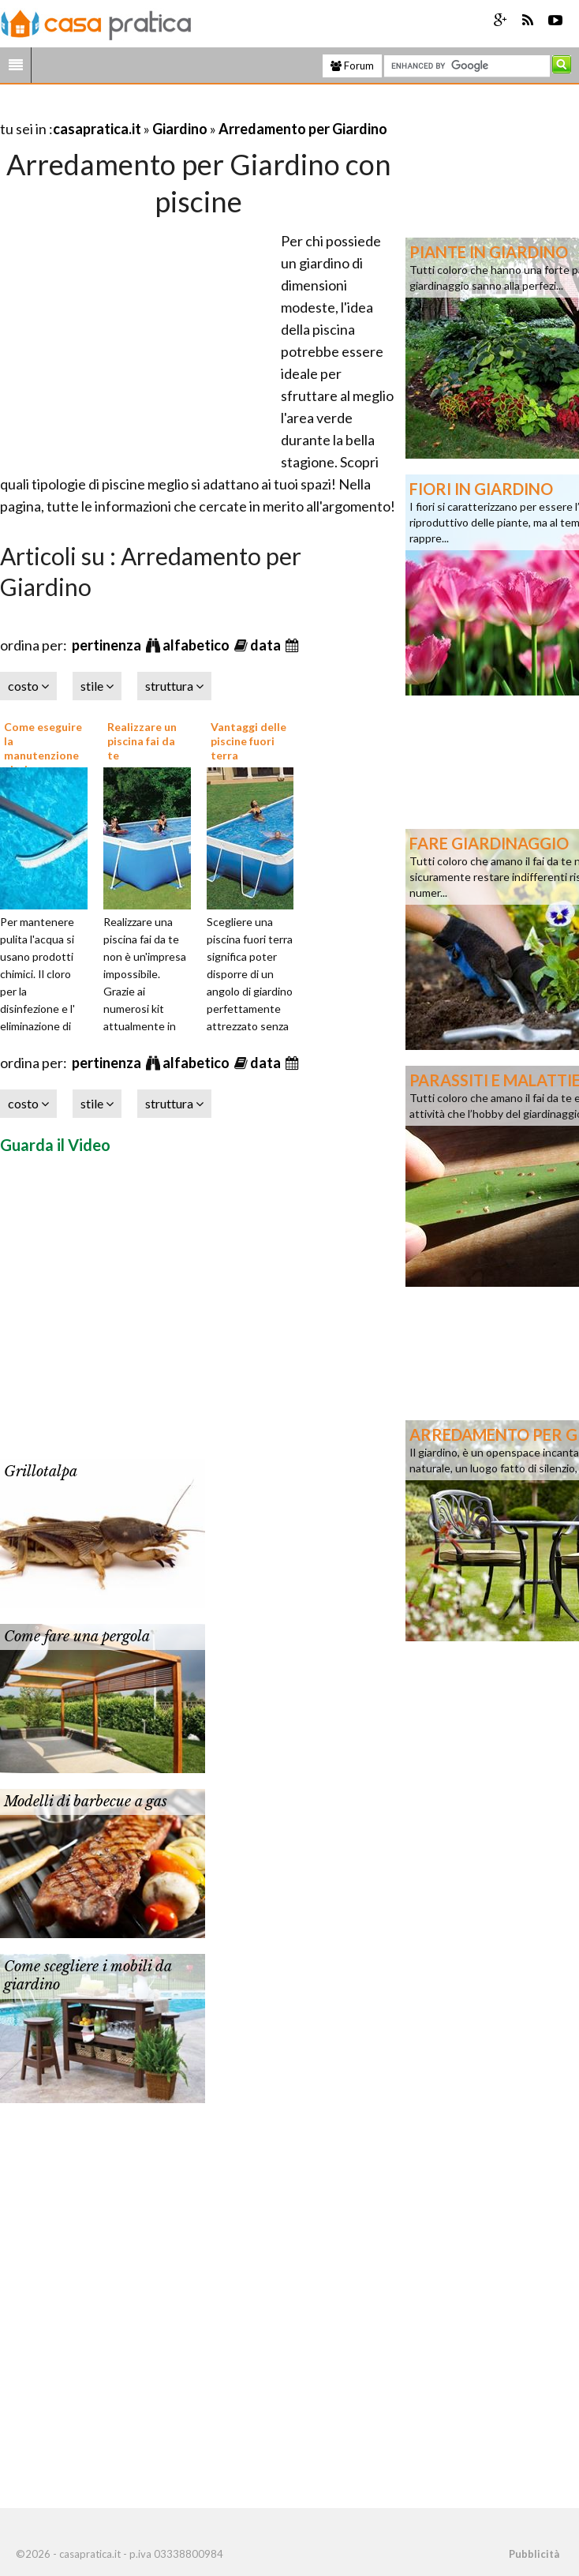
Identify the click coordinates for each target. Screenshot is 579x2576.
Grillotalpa (40, 1471)
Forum (352, 65)
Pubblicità (534, 2554)
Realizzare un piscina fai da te (142, 741)
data (266, 645)
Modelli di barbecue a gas (85, 1801)
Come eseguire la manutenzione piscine (43, 748)
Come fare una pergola (77, 1636)
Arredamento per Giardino (303, 128)
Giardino (179, 128)
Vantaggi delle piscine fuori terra (248, 741)
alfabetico (197, 645)
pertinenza (108, 645)
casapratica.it (97, 128)
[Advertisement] (184, 109)
